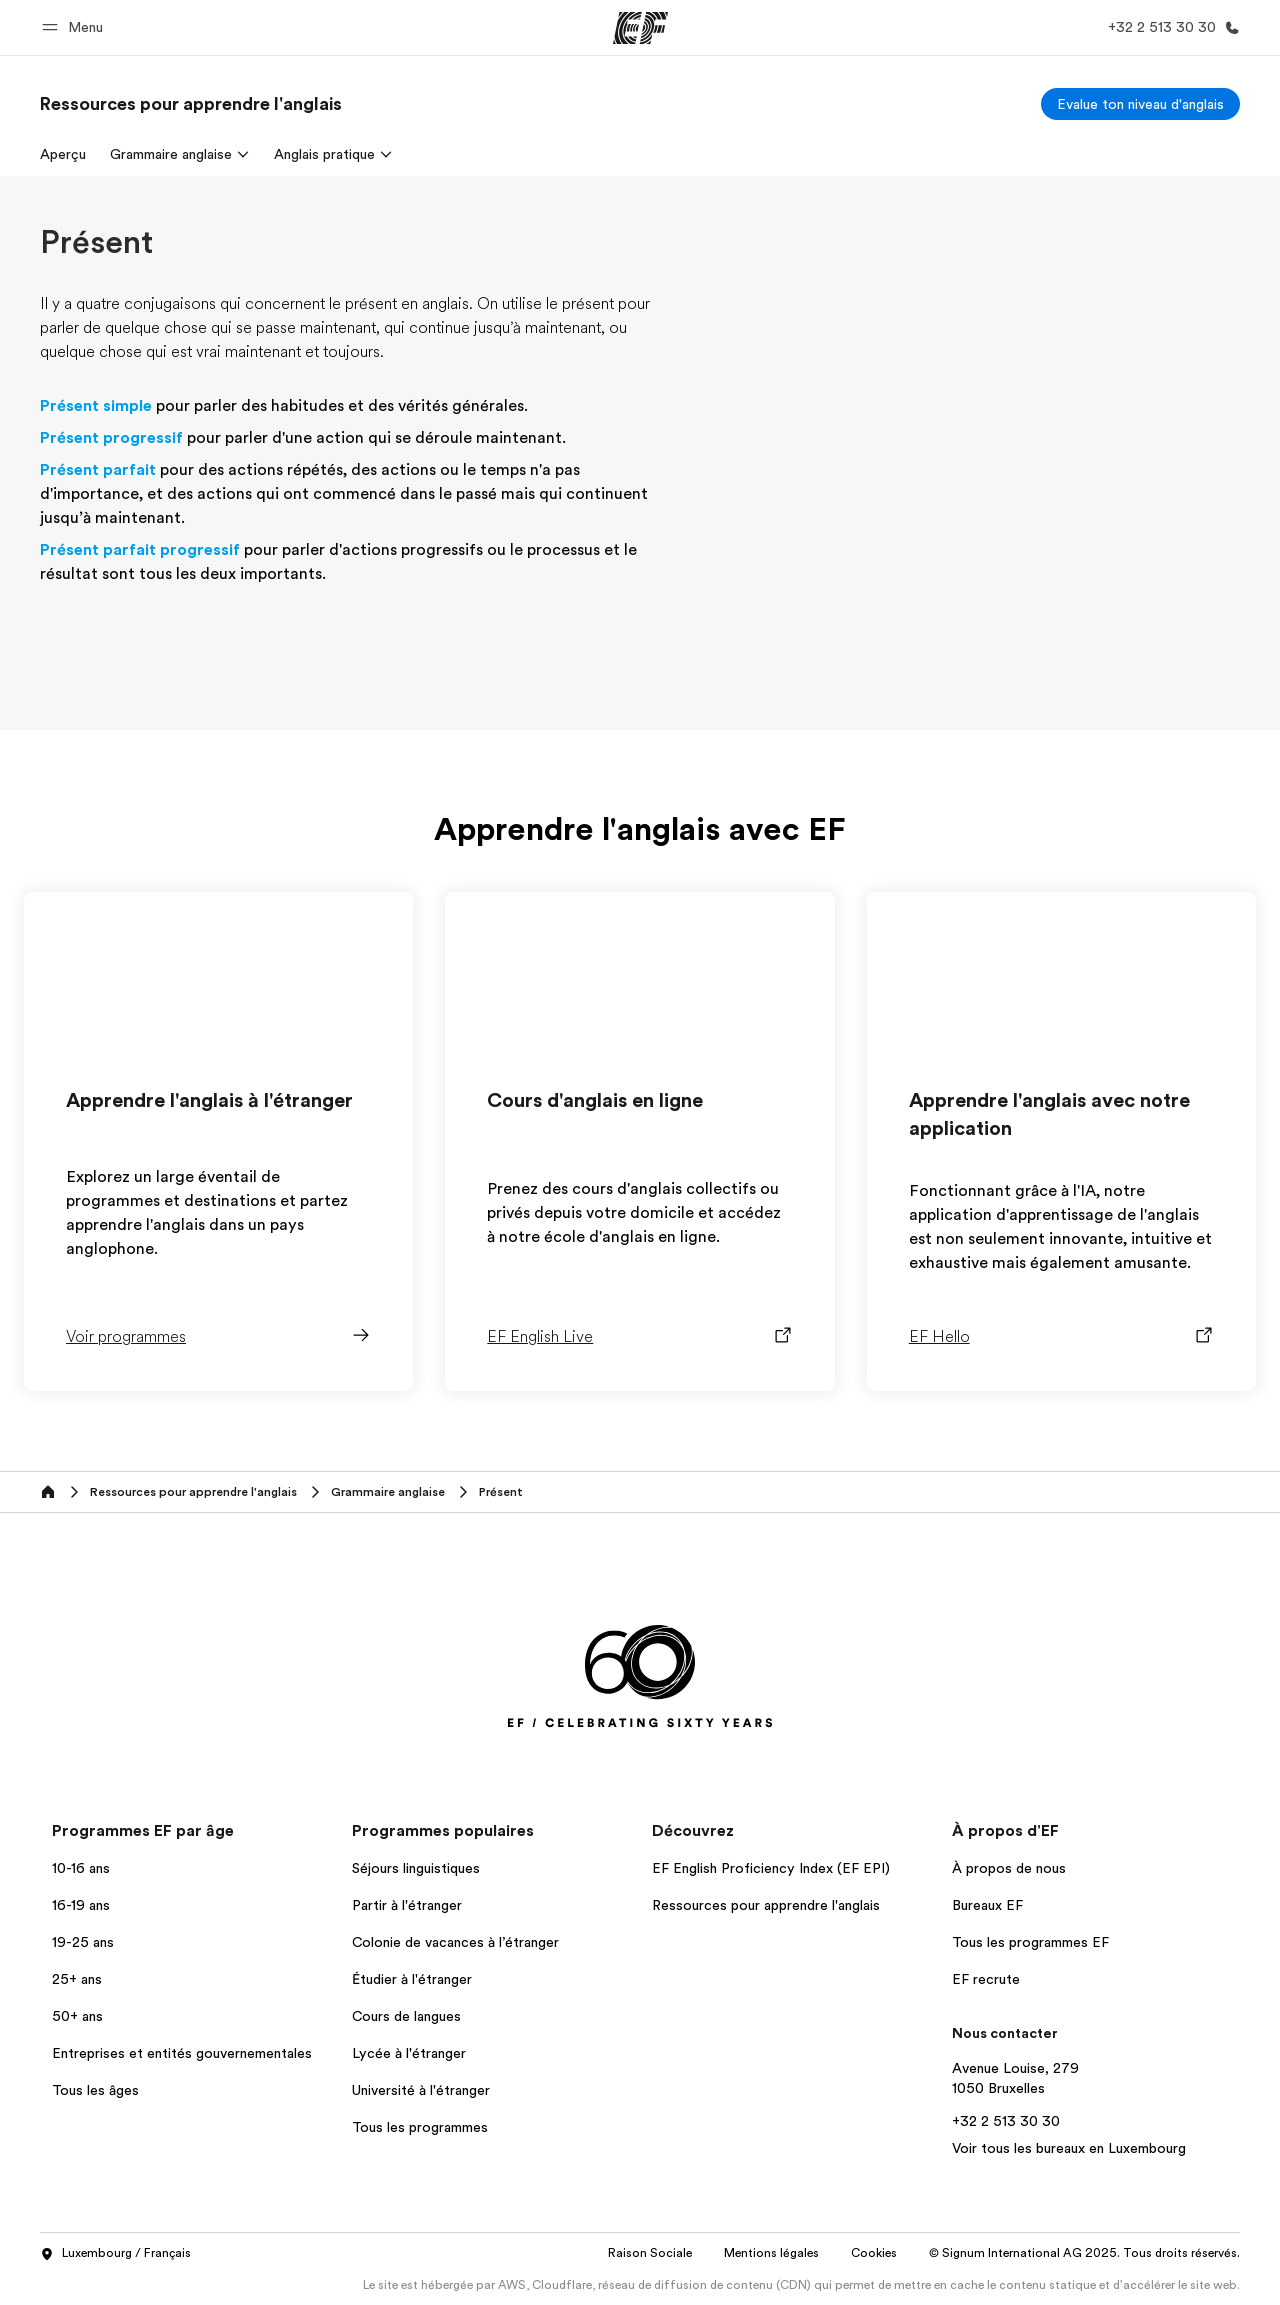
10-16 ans (81, 1868)
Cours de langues (406, 2016)
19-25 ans (83, 1942)
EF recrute (986, 1979)
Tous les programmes (420, 2127)
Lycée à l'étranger (409, 2053)
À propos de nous (1009, 1868)
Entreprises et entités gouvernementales (182, 2053)
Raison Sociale (650, 2253)
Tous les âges (95, 2090)
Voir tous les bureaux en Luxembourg (1069, 2148)
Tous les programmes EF (1030, 1942)
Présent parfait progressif (140, 550)
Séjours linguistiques (416, 1868)
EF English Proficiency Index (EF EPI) (771, 1868)
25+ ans (77, 1979)
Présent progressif (111, 438)
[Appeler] (1170, 27)
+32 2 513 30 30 (1006, 2121)
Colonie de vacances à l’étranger (455, 1942)
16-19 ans (81, 1905)
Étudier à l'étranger (412, 1979)
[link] (191, 104)
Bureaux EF (987, 1905)
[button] (75, 27)
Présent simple (96, 406)
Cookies (874, 2253)
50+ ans (77, 2016)
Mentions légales (771, 2253)
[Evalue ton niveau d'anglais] (1140, 104)
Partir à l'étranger (407, 1905)
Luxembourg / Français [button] (115, 2254)
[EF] (640, 28)
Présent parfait (98, 470)
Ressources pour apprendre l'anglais (766, 1905)
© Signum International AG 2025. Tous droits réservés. (1084, 2253)
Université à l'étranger (421, 2090)
